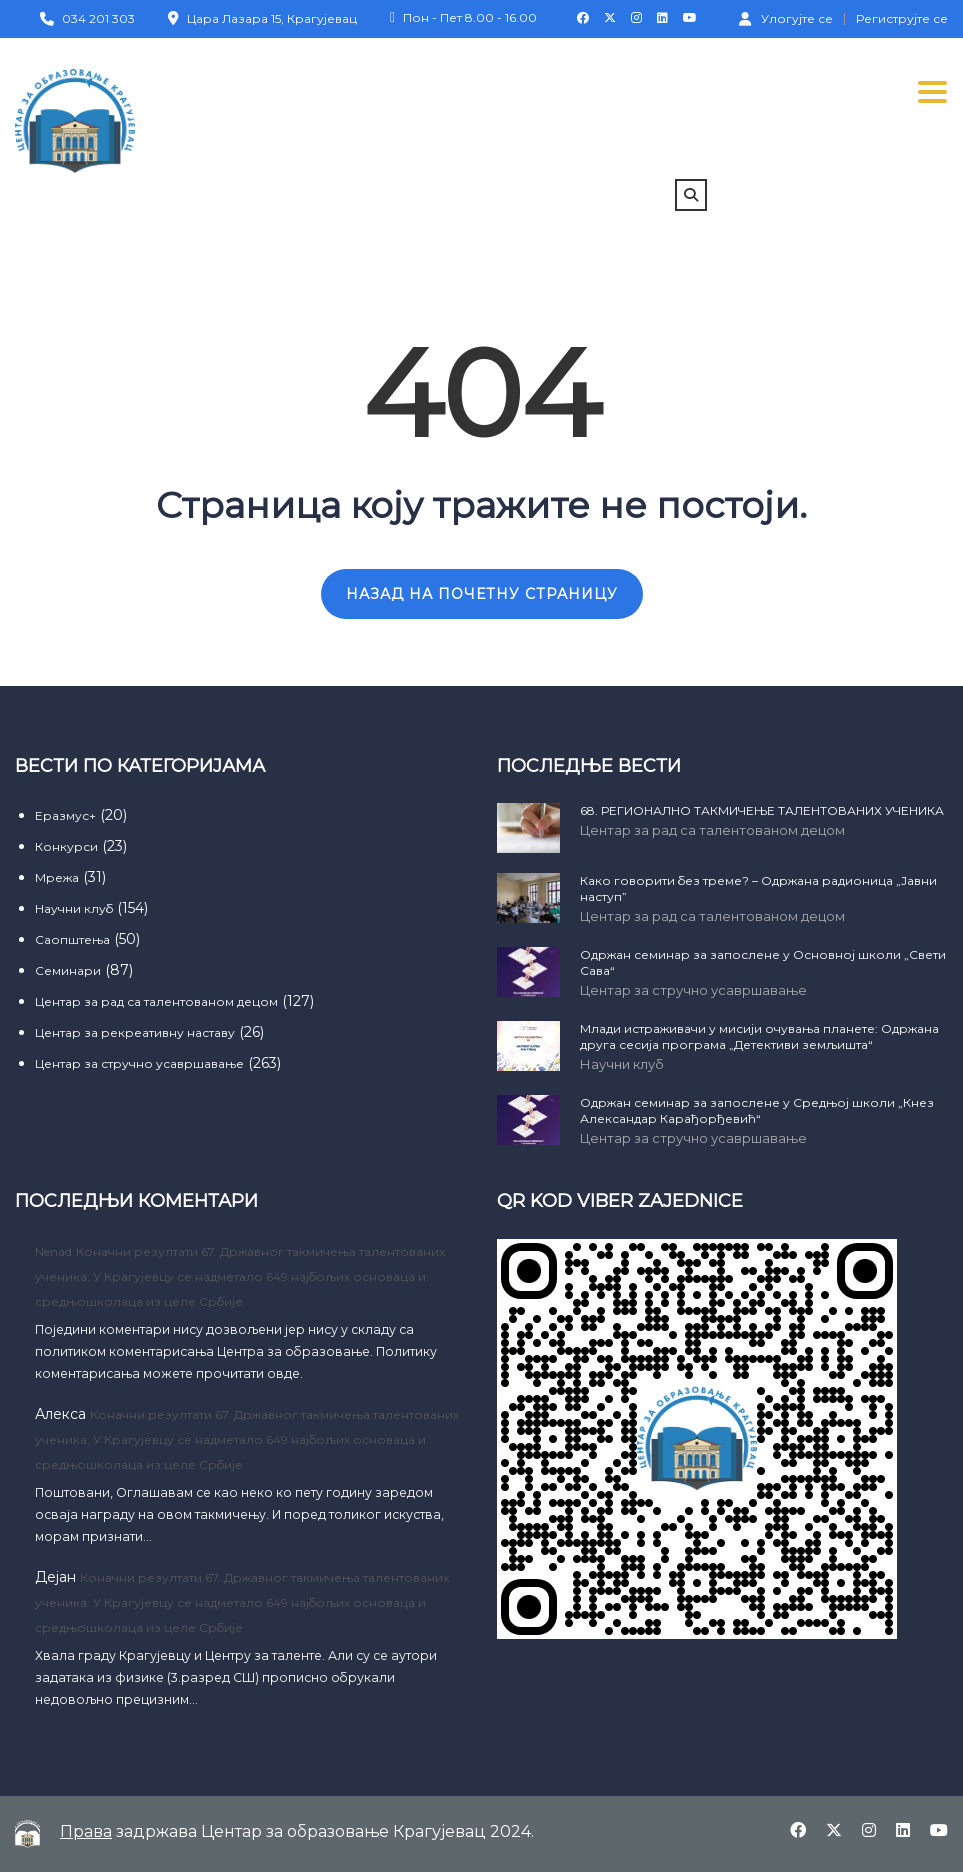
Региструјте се (902, 19)
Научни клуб (74, 908)
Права (86, 1831)
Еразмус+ (65, 815)
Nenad (53, 1251)
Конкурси (66, 846)
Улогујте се (786, 18)
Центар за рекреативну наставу (135, 1032)
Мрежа (57, 877)
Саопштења (72, 939)
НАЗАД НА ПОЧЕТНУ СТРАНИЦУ (482, 594)
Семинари (68, 970)
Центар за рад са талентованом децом (156, 1001)
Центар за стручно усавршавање (139, 1063)
